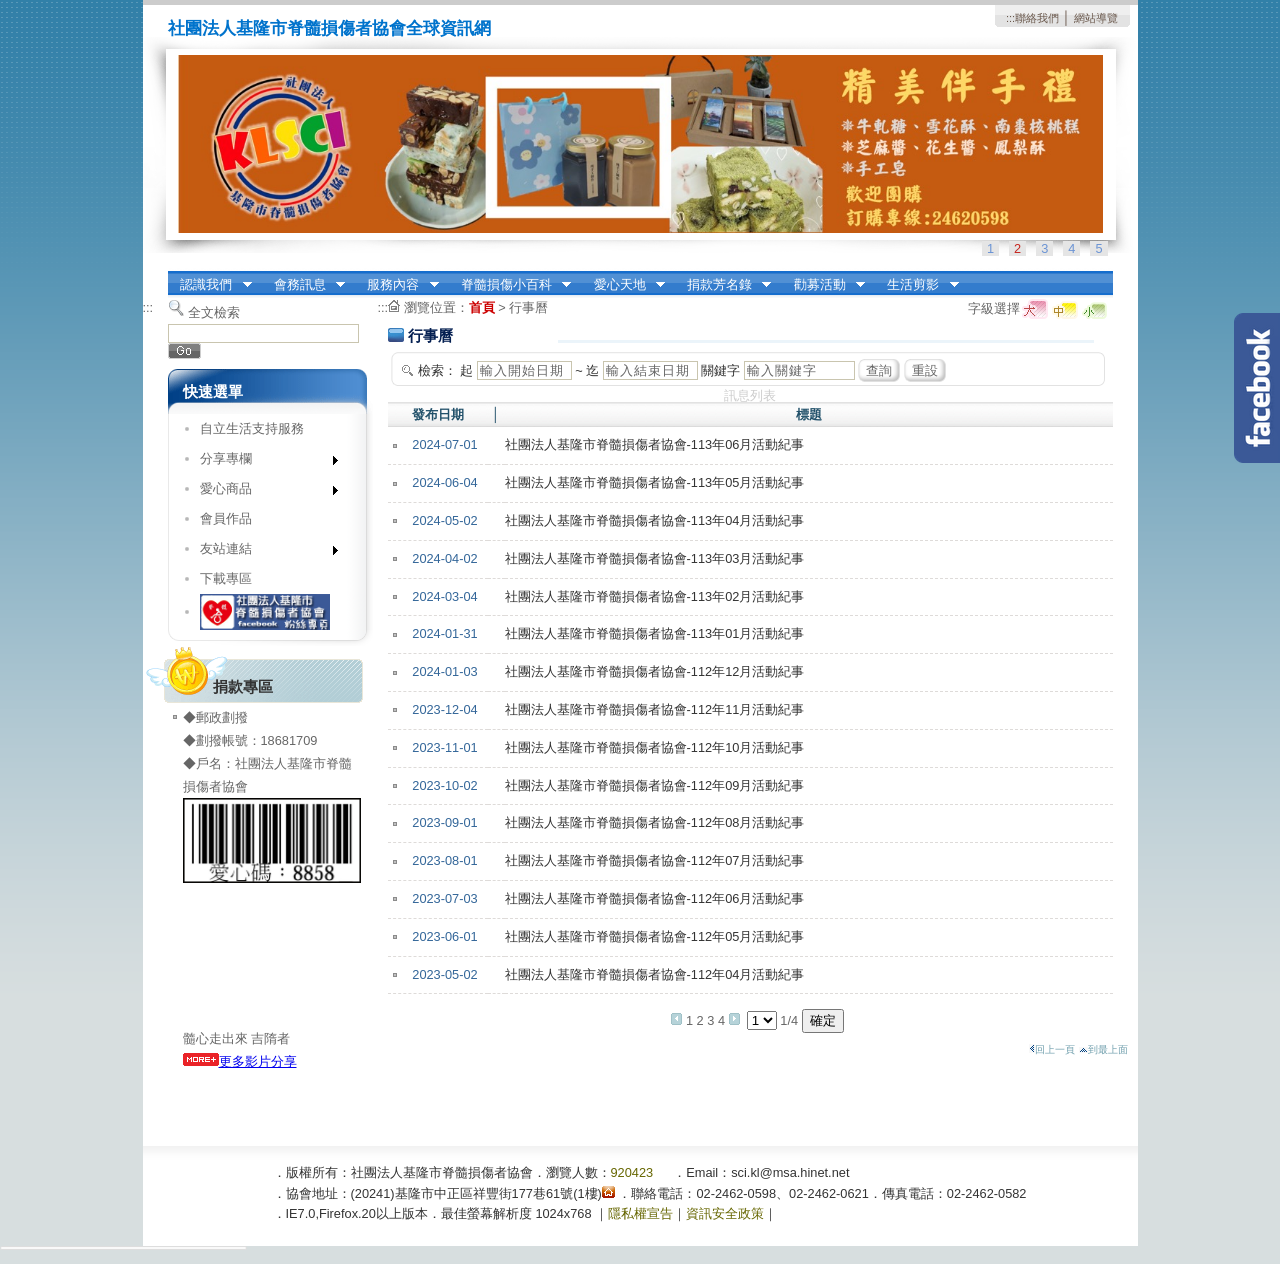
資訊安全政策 (725, 1213)
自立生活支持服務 (252, 428)
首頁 (482, 307)
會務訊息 (303, 285)
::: (1010, 18)
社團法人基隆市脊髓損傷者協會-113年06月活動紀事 (655, 444)
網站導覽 (1096, 18)
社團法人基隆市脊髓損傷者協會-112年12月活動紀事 (655, 671)
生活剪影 (917, 285)
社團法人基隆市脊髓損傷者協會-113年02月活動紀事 (655, 596)
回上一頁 (1052, 1049)
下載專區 (226, 578)
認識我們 (210, 285)
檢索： (437, 370)
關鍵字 (720, 370)
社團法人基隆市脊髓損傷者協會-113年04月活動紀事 (655, 520)
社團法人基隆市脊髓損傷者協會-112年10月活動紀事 (655, 747)
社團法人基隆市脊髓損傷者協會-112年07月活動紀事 (655, 860)
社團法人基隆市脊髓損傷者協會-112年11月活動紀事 (655, 709)
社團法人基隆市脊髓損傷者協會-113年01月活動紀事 (655, 633)
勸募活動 (823, 285)
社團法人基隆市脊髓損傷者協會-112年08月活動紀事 (655, 822)
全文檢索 (214, 312)
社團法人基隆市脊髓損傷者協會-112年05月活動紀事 (655, 936)
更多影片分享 (240, 1061)
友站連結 (262, 552)
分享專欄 (262, 462)
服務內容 (397, 285)
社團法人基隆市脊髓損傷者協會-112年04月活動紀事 (655, 974)
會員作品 (226, 518)
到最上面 (1103, 1049)
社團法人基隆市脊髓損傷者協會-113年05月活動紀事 (655, 482)
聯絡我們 (1037, 18)
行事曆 (528, 307)
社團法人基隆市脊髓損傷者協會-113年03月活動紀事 (655, 558)
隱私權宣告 (640, 1213)
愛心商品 (262, 492)
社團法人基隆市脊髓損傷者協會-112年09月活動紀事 (655, 785)
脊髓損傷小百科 (509, 285)
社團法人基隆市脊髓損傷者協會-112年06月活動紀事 (655, 898)
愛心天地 (623, 285)
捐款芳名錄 (722, 285)
